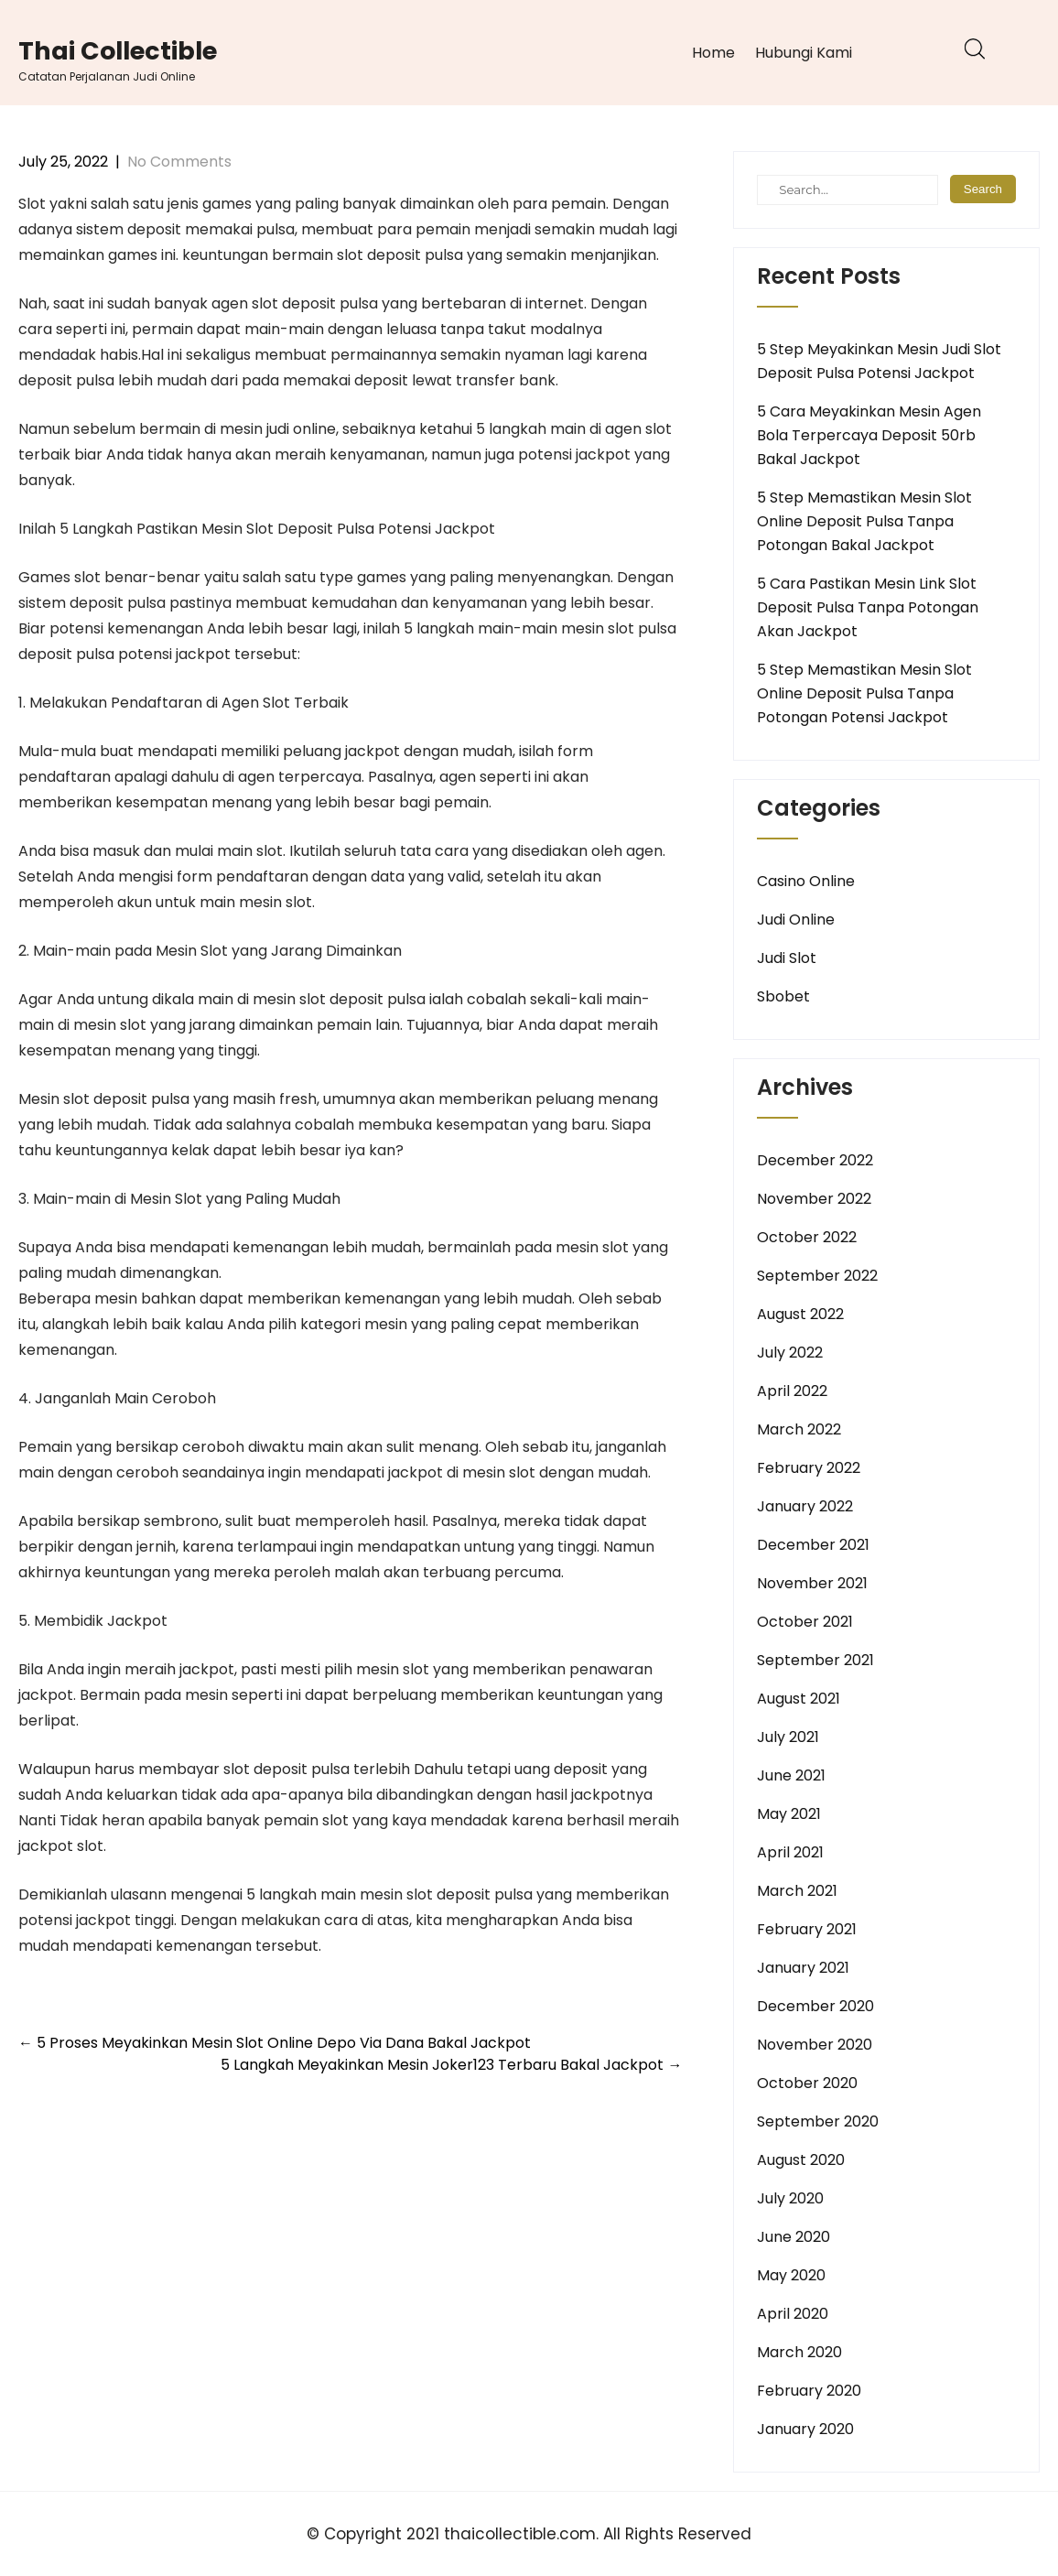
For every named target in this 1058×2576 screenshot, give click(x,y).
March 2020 (799, 2352)
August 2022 (800, 1314)
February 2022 (808, 1467)
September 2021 (815, 1660)
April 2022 (792, 1391)
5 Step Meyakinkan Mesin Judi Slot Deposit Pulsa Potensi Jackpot (879, 361)
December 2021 (813, 1544)
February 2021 (807, 1929)
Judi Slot (786, 958)
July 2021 (788, 1737)
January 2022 (805, 1506)
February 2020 (809, 2390)
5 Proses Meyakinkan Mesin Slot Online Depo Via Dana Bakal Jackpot (274, 2042)
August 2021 (798, 1698)
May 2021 (789, 1813)
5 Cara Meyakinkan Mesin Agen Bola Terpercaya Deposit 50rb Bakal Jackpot (869, 435)
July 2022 (790, 1352)
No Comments (179, 161)
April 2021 (790, 1852)
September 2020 (818, 2121)
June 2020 (793, 2236)
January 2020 (805, 2429)
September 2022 (817, 1275)
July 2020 (790, 2198)
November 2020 (814, 2044)
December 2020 (815, 2006)
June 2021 (791, 1775)
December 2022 (815, 1160)
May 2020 (791, 2275)
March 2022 (799, 1429)
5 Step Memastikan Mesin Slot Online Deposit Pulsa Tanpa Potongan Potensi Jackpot (864, 693)
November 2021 (812, 1583)
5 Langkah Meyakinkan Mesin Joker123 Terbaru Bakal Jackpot (451, 2064)
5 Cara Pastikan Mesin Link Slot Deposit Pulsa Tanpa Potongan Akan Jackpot (867, 607)
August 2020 (801, 2159)
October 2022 (807, 1237)
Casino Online (806, 881)
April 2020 (792, 2313)
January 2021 (803, 1967)
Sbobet (783, 996)
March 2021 (797, 1890)
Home (713, 52)
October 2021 (805, 1621)
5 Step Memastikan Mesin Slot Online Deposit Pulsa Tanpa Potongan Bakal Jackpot (864, 521)
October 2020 (807, 2083)
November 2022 (814, 1198)
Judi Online (796, 919)
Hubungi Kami (803, 52)
